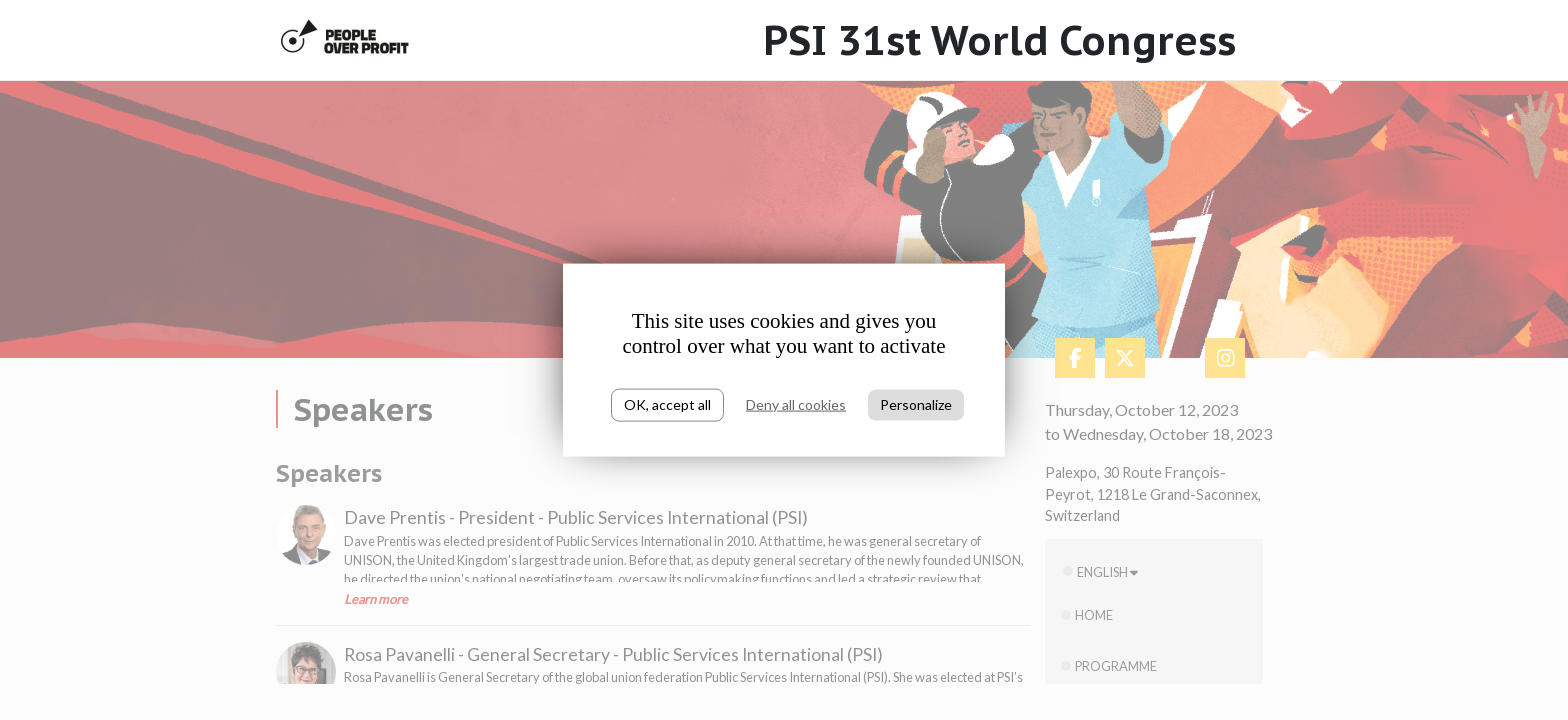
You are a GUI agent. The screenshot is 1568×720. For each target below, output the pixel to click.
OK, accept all (667, 404)
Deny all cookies (796, 404)
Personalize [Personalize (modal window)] (916, 404)
